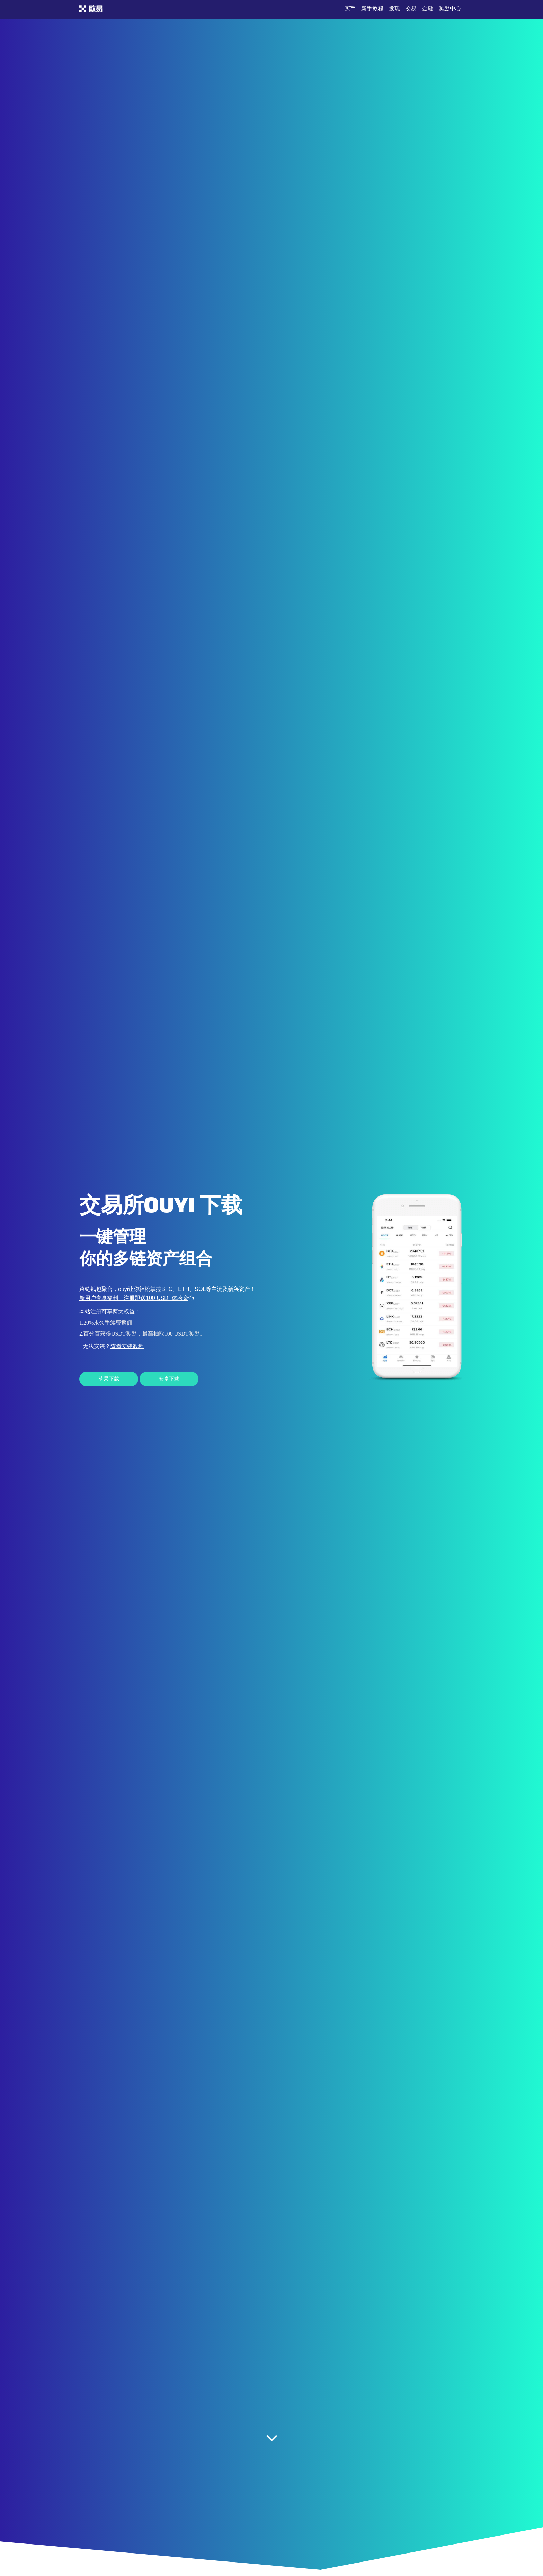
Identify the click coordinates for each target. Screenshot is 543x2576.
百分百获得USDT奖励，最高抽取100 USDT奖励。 (144, 1334)
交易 (411, 8)
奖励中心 (450, 8)
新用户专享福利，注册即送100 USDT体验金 (136, 1298)
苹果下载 (108, 1379)
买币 (350, 8)
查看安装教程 (127, 1346)
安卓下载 (169, 1379)
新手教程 (372, 8)
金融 (427, 8)
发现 (394, 8)
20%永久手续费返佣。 (110, 1323)
